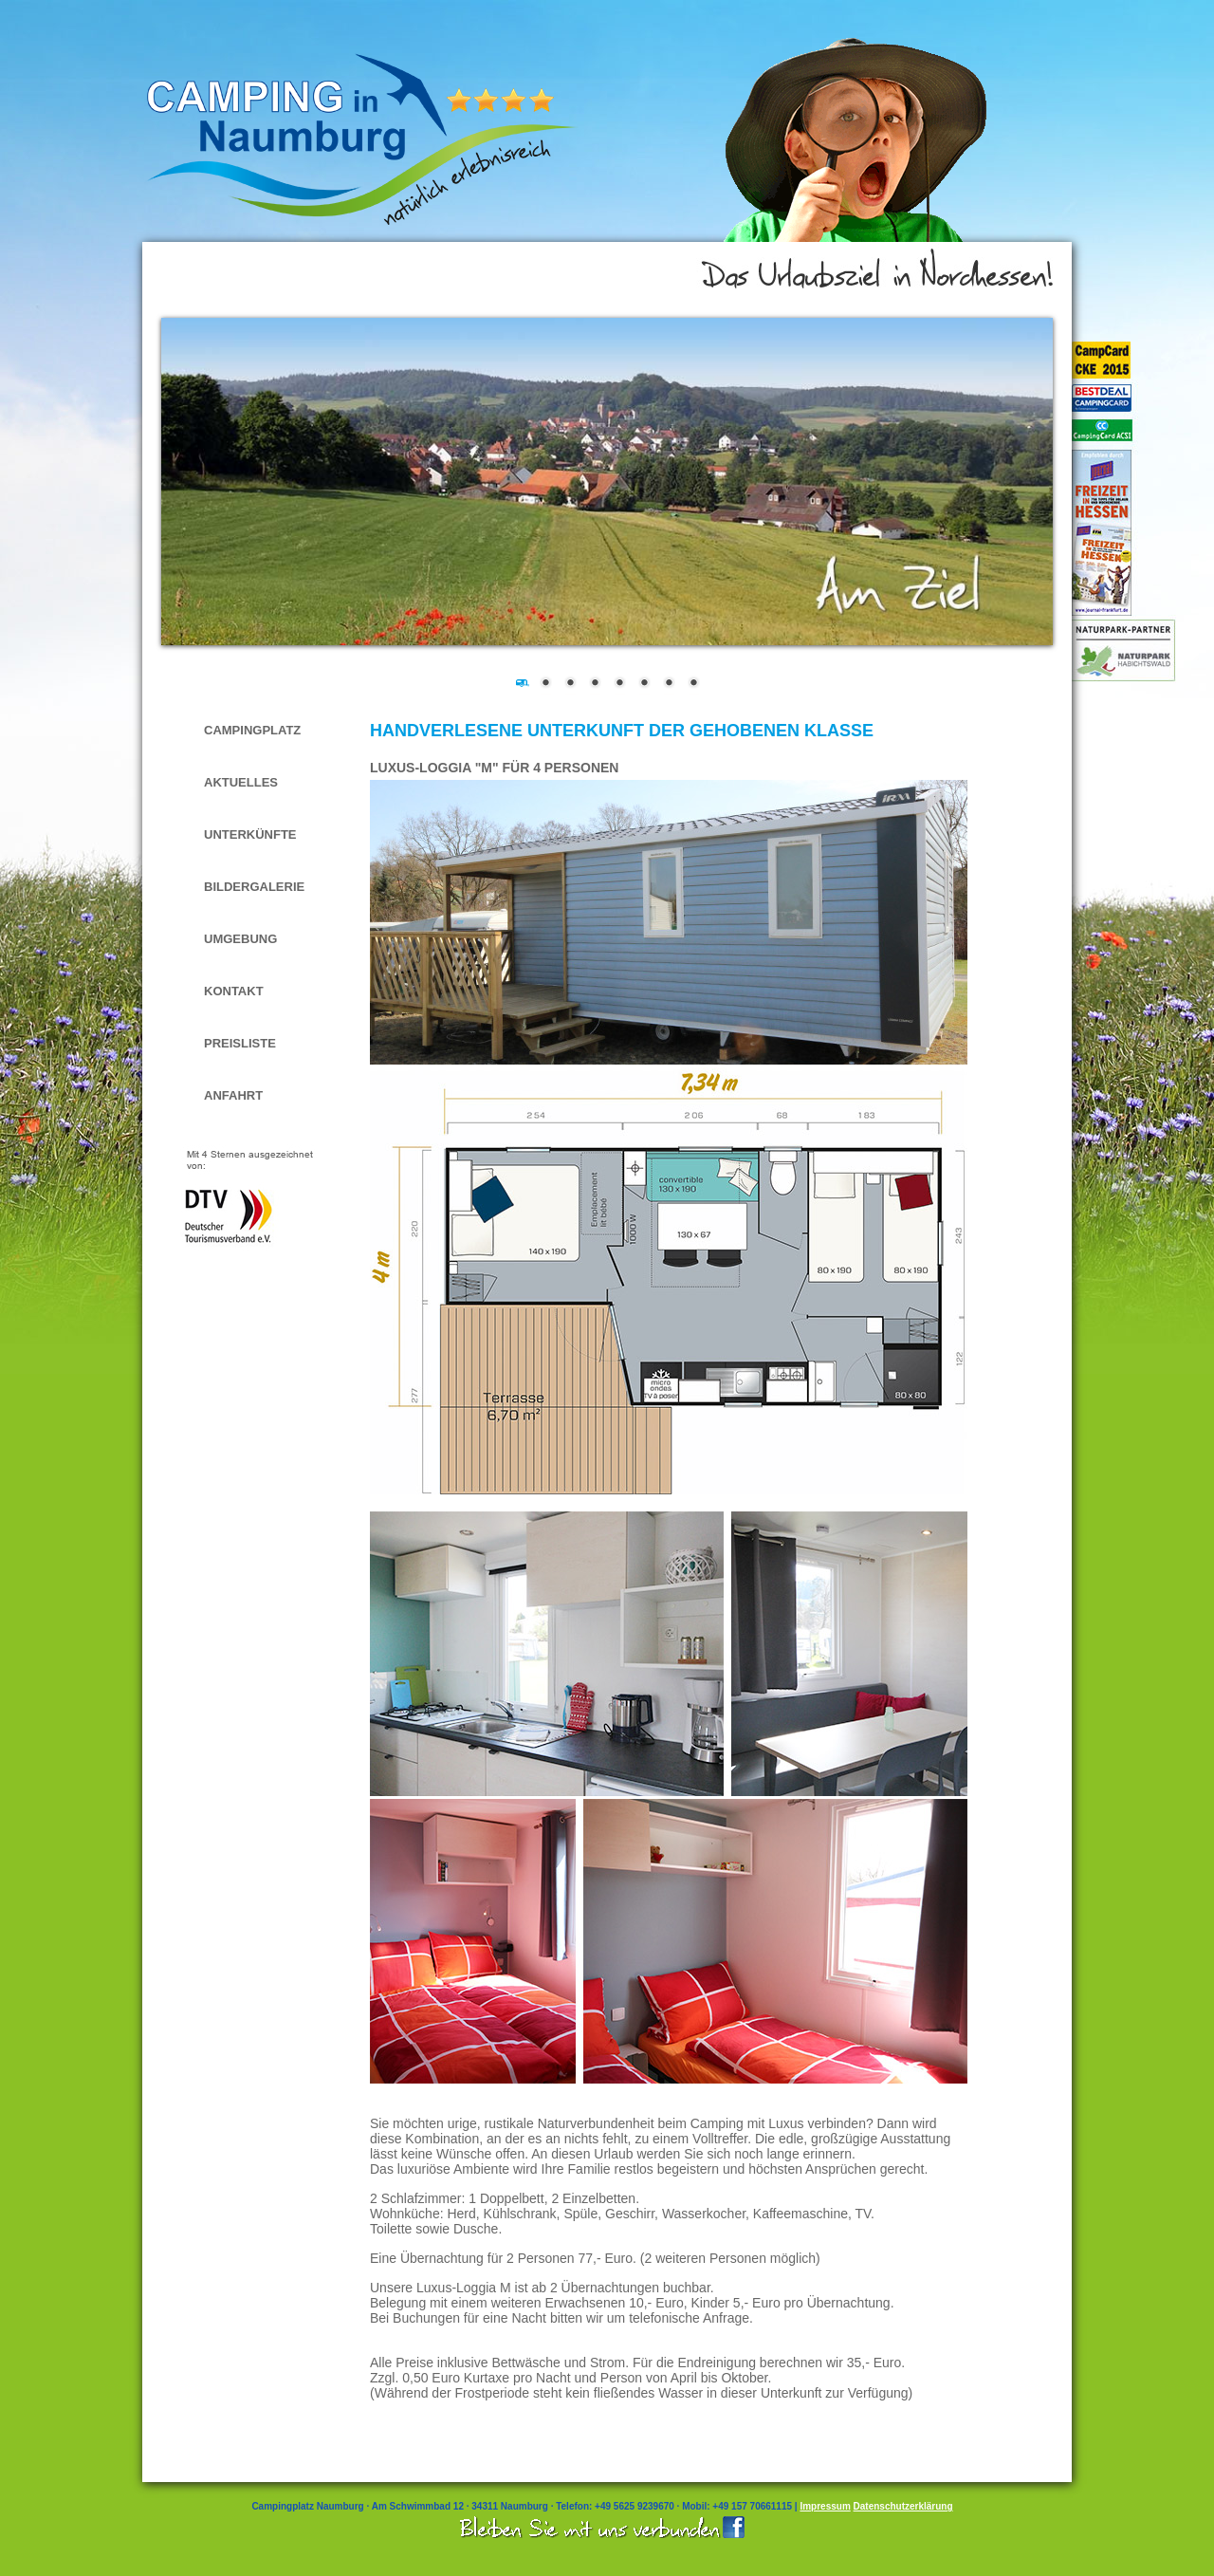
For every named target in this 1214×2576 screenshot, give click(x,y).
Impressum (825, 2506)
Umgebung (240, 939)
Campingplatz (252, 730)
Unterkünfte (250, 834)
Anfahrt (233, 1095)
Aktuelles (241, 782)
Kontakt (234, 991)
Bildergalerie (254, 887)
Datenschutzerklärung (903, 2506)
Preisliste (240, 1043)
